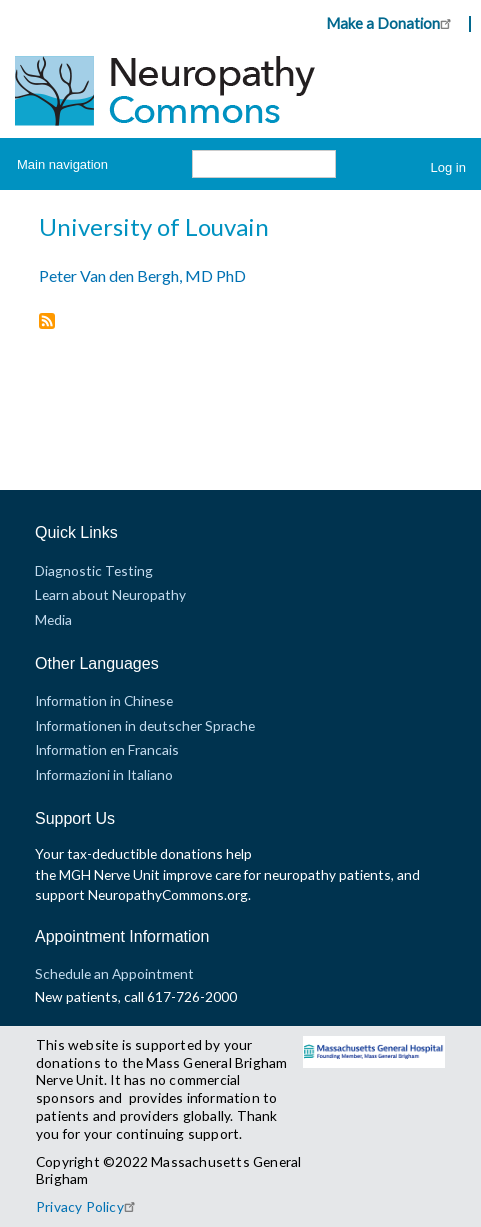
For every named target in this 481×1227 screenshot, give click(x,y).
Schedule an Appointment (114, 973)
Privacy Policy (88, 1206)
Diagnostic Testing (94, 570)
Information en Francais (107, 749)
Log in (448, 167)
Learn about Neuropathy (110, 594)
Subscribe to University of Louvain (47, 322)
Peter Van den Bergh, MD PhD (142, 275)
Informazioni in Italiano (104, 774)
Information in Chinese (104, 700)
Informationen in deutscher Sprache (145, 725)
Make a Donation (391, 23)
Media (53, 619)
